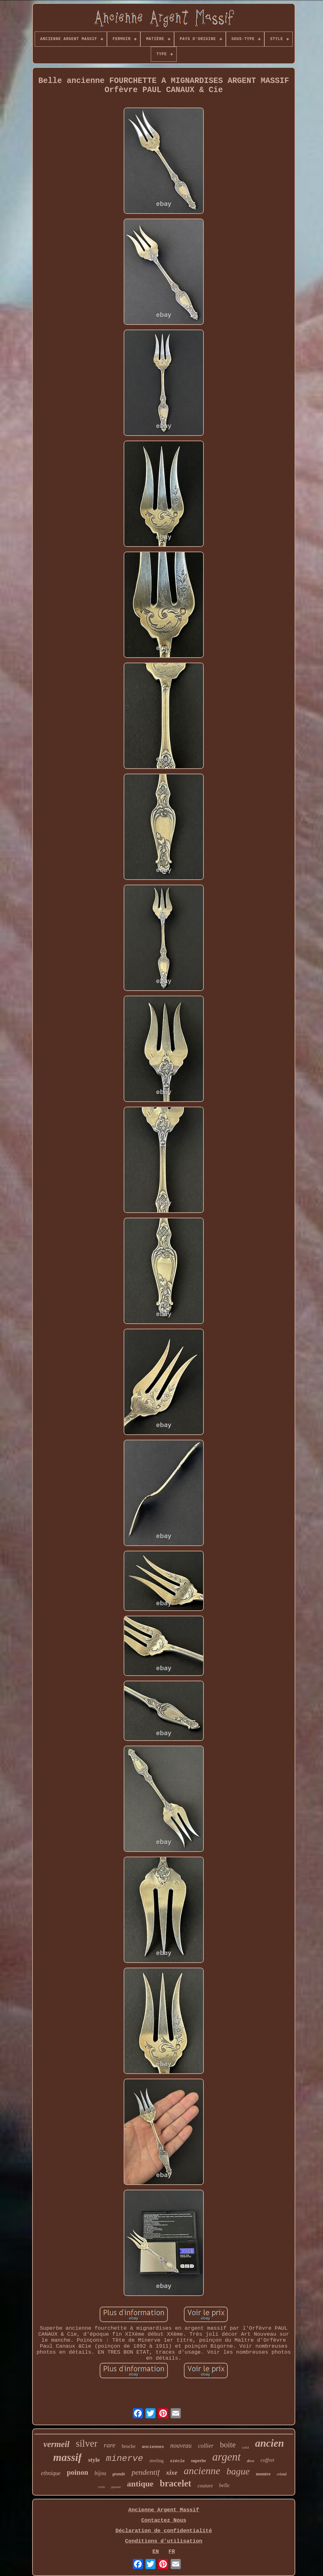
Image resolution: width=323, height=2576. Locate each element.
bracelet (175, 2483)
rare (109, 2445)
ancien (269, 2443)
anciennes (153, 2446)
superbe (198, 2460)
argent (226, 2457)
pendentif (146, 2472)
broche (129, 2446)
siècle (177, 2461)
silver (86, 2443)
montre (263, 2473)
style (94, 2459)
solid (245, 2447)
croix (101, 2487)
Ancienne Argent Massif (163, 2510)
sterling (157, 2460)
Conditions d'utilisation (164, 2541)
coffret (267, 2460)
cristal (282, 2474)
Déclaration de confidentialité (163, 2531)
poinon (77, 2472)
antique (140, 2483)
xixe (171, 2472)
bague (238, 2471)
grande (118, 2474)
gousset (116, 2487)
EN (155, 2552)
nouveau (181, 2445)
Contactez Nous (163, 2520)
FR (171, 2552)
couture (205, 2485)
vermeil (56, 2444)
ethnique (51, 2473)
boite (228, 2444)
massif (67, 2457)
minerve (124, 2458)
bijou (100, 2473)
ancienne (202, 2470)
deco (250, 2461)
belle (224, 2485)
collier (206, 2445)
